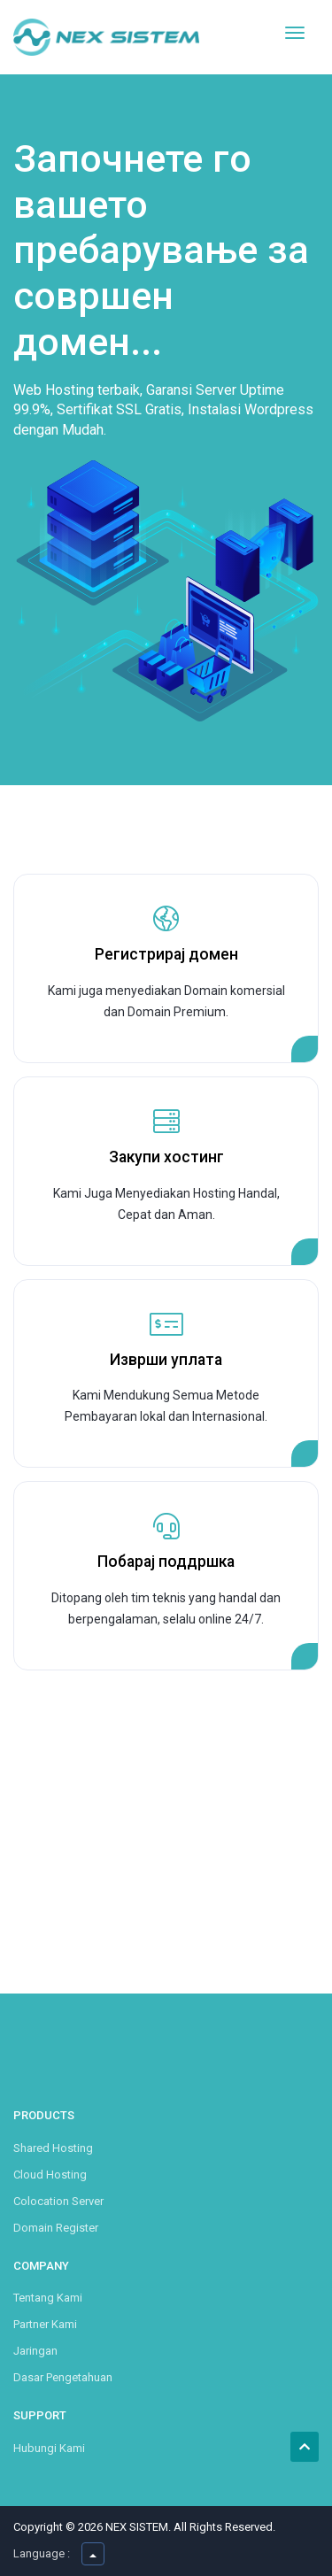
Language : (41, 2553)
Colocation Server (58, 2201)
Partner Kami (45, 2324)
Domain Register (55, 2227)
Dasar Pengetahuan (62, 2377)
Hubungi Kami (49, 2448)
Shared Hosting (53, 2148)
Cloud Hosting (50, 2174)
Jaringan (35, 2350)
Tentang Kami (47, 2297)
